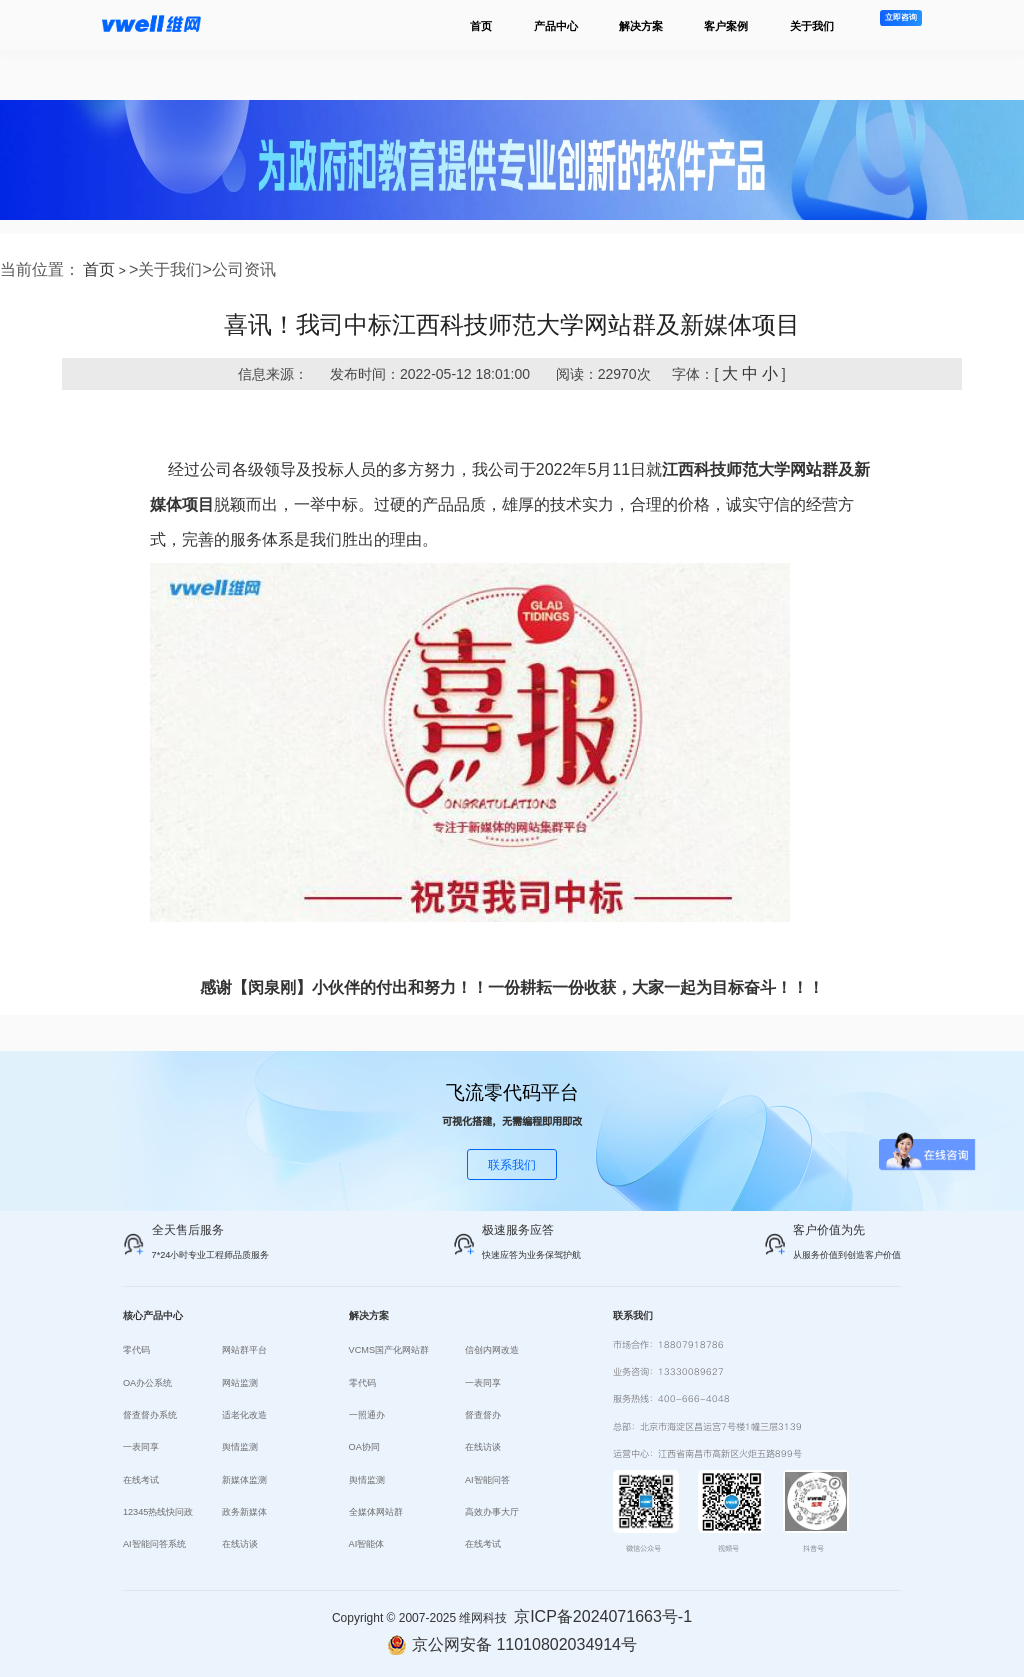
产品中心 (556, 26)
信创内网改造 (492, 1350)
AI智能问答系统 (154, 1544)
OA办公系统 (147, 1383)
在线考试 (141, 1480)
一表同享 (141, 1447)
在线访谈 (240, 1544)
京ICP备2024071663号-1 (603, 1616)
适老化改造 (244, 1415)
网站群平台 (244, 1350)
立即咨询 (901, 17)
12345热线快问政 (158, 1512)
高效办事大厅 (492, 1512)
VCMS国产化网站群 (389, 1350)
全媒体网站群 (376, 1512)
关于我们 (812, 26)
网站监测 (240, 1383)
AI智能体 (367, 1544)
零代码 (136, 1350)
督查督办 (483, 1415)
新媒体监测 (244, 1480)
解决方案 (641, 26)
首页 (481, 26)
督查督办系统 (150, 1415)
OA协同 (364, 1447)
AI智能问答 (487, 1480)
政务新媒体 (244, 1512)
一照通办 (367, 1415)
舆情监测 (240, 1447)
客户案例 (726, 26)
